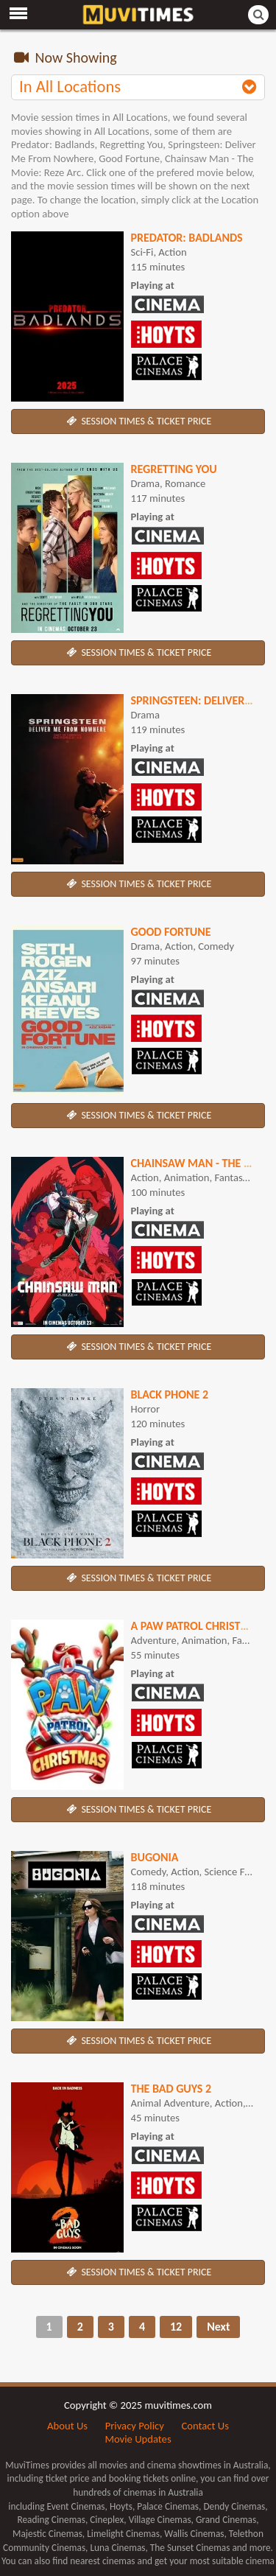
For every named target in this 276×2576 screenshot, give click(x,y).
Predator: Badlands (187, 238)
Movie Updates (138, 2439)
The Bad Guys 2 (171, 2089)
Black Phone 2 (170, 1394)
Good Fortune (171, 932)
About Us (67, 2425)
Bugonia (155, 1857)
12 (176, 2327)
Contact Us (204, 2425)
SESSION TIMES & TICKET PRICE (138, 421)
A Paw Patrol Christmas (197, 1626)
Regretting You (174, 469)
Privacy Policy (134, 2425)
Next (218, 2327)
